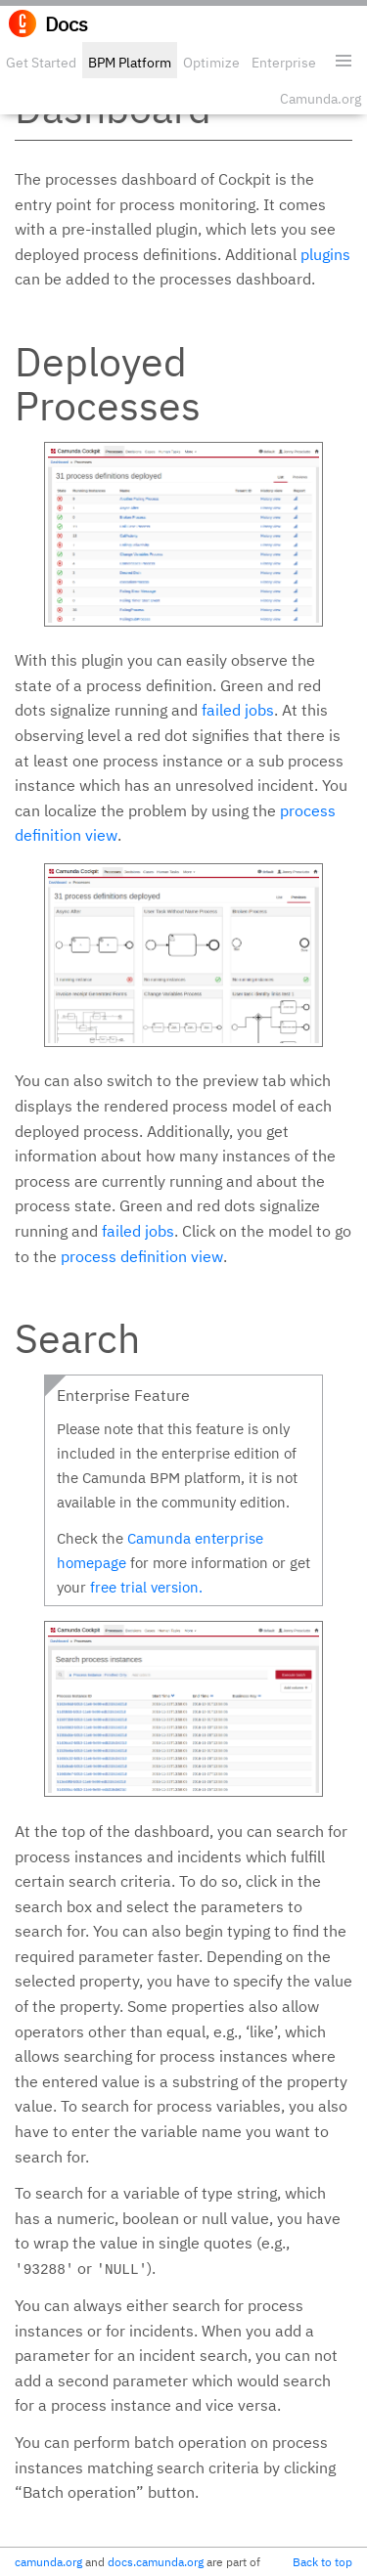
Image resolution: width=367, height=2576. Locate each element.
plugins (325, 254)
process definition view (142, 1256)
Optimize (211, 62)
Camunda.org (320, 99)
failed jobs (238, 710)
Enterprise (284, 62)
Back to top (322, 2561)
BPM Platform (129, 62)
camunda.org (48, 2561)
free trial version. (146, 1587)
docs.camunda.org (156, 2561)
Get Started (41, 62)
